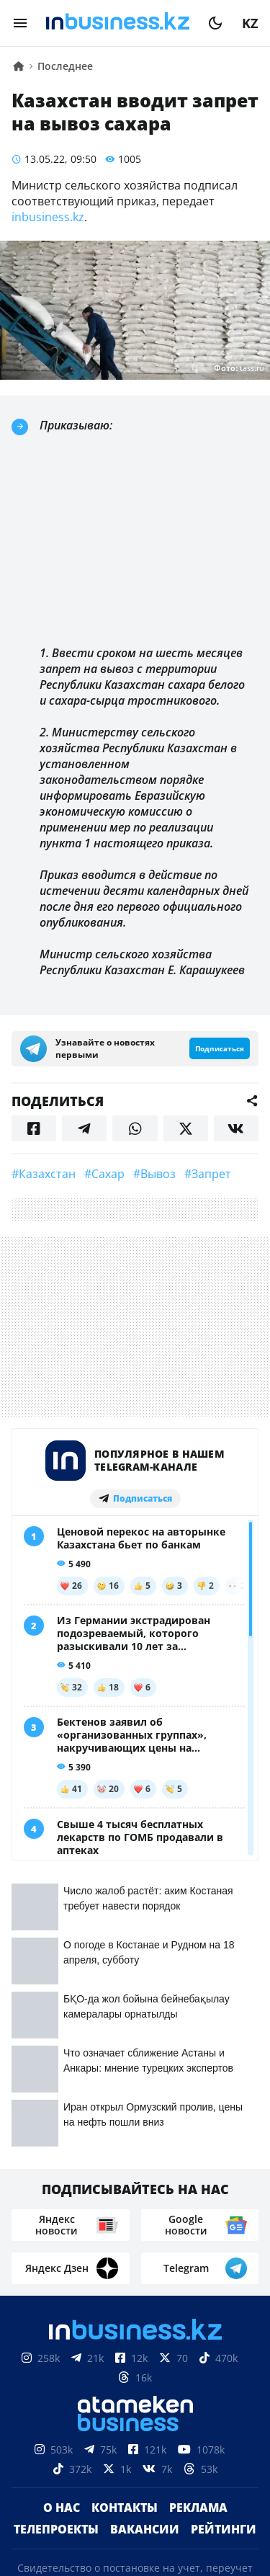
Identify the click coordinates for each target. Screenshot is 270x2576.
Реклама (198, 2219)
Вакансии (144, 2240)
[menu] (20, 23)
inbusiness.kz (48, 217)
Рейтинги (223, 2240)
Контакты (124, 2219)
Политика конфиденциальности (135, 2565)
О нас (61, 2219)
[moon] (215, 23)
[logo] (117, 23)
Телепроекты (56, 2240)
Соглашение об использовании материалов (135, 2486)
